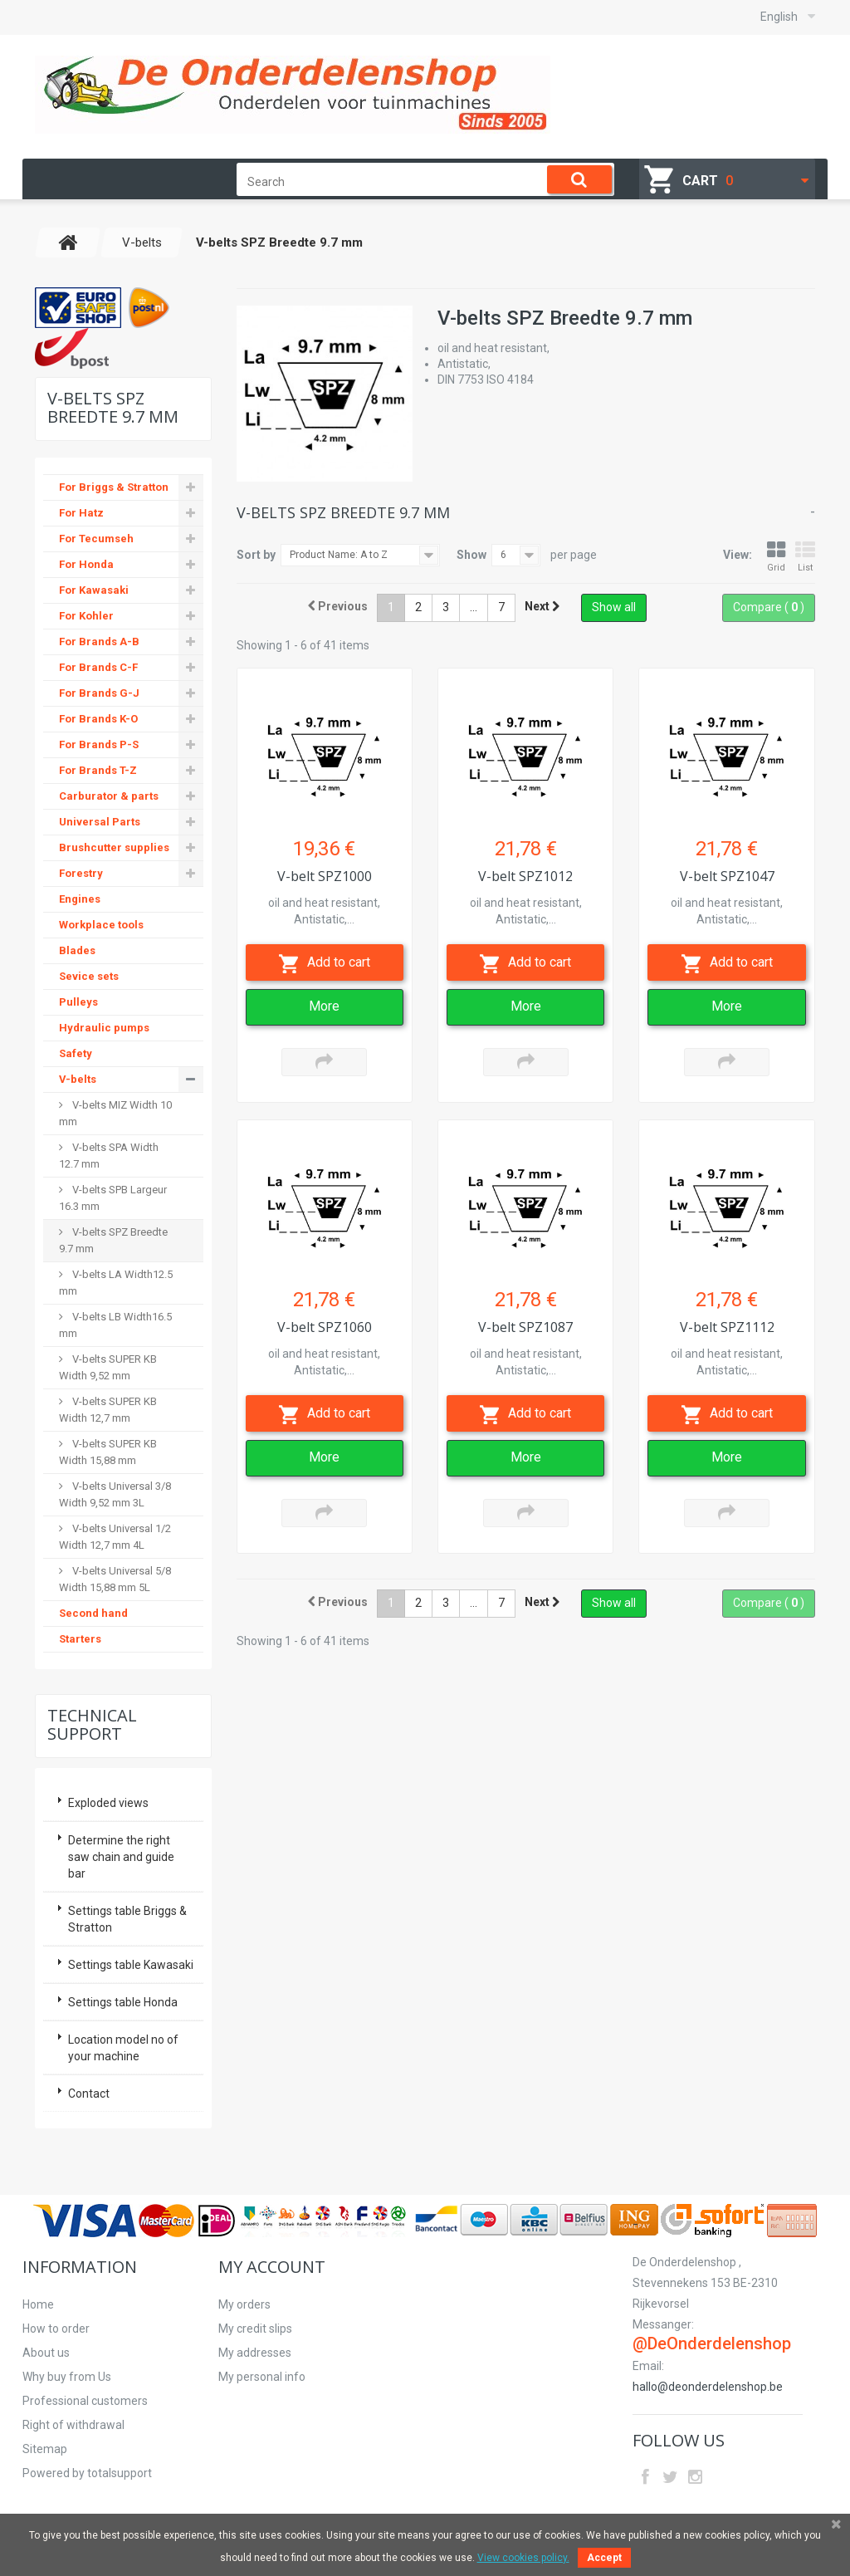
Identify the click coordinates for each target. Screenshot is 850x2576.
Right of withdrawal (73, 2425)
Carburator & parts (109, 796)
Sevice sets (89, 976)
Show (471, 554)
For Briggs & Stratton (114, 487)
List (805, 557)
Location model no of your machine (123, 2048)
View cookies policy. (523, 2558)
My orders (244, 2304)
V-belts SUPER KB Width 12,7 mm (108, 1409)
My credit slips (255, 2328)
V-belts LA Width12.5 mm (116, 1282)
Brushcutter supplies (114, 847)
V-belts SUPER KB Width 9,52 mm (108, 1367)
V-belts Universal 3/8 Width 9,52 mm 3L (115, 1494)
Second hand (93, 1613)
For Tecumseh (96, 538)
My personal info (261, 2376)
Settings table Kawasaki (130, 1964)
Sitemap (44, 2449)
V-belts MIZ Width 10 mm (115, 1113)
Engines (79, 899)
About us (46, 2352)
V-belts (77, 1079)
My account (271, 2266)
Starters (80, 1639)
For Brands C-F (98, 667)
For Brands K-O (98, 719)
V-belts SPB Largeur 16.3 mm (113, 1197)
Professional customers (85, 2400)
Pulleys (78, 1002)
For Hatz (81, 513)
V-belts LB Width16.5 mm (115, 1324)
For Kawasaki (94, 590)
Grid (776, 557)
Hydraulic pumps (104, 1027)
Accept (604, 2558)
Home (38, 2304)
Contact (89, 2093)
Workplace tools (101, 924)
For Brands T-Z (98, 770)
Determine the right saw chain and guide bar (121, 1857)
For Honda (86, 564)
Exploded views (108, 1803)
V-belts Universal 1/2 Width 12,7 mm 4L (115, 1536)
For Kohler (86, 616)
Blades (77, 950)
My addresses (254, 2352)
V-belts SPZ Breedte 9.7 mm (113, 1240)
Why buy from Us (66, 2376)
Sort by (256, 554)
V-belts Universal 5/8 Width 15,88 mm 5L (115, 1579)
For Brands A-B (99, 641)
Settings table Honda (123, 2002)
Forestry (81, 873)
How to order (56, 2328)
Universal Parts (99, 821)
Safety (75, 1053)
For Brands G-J (99, 693)
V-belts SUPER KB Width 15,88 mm (108, 1452)
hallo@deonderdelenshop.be (708, 2386)
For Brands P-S (99, 744)
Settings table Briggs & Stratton (127, 1919)
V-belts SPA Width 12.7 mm (109, 1155)
